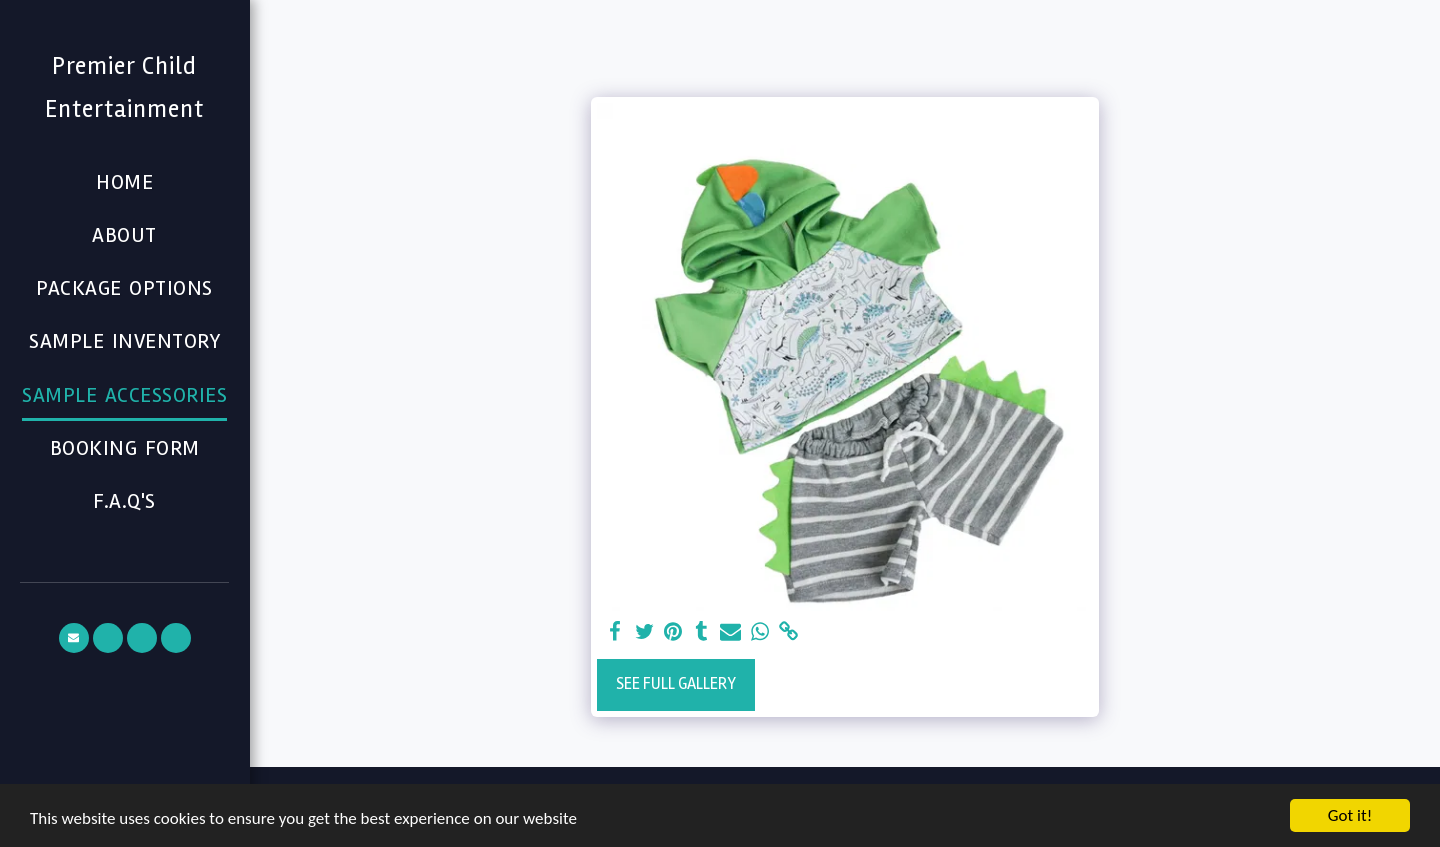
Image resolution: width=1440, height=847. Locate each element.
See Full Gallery (676, 684)
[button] (74, 638)
